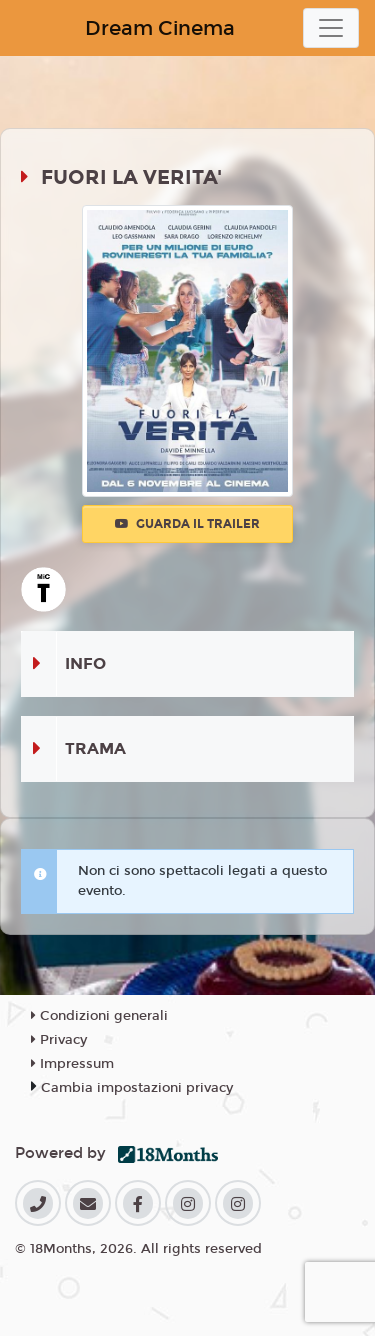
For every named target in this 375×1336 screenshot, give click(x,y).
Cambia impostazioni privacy (137, 1088)
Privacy (59, 1040)
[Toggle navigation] (331, 28)
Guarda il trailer (187, 524)
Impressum (72, 1064)
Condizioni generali (99, 1016)
